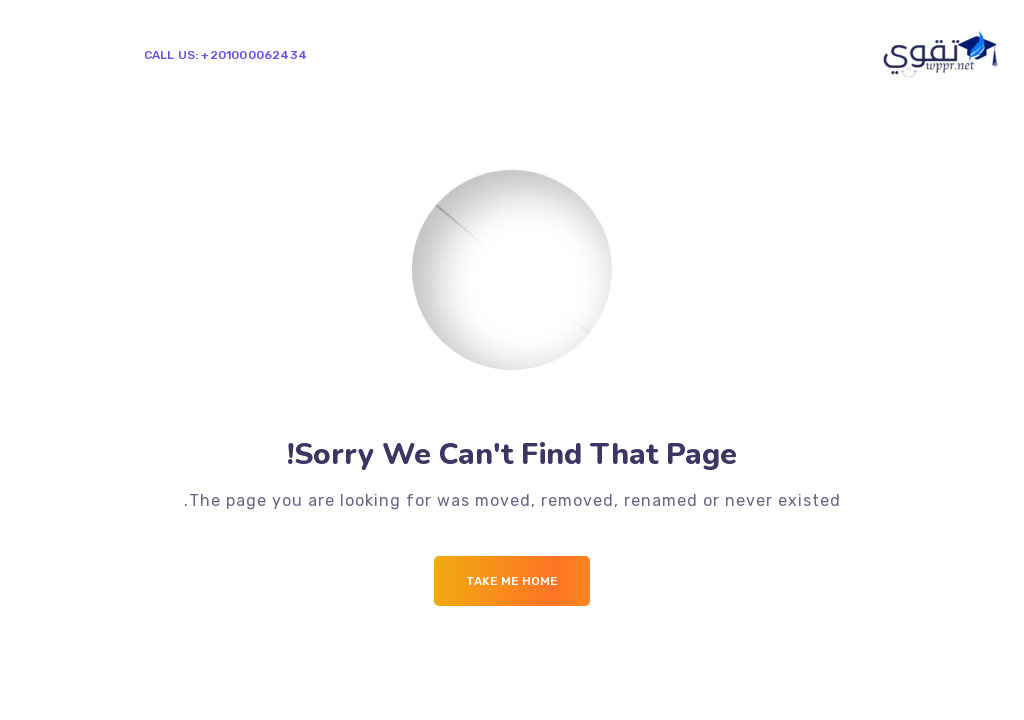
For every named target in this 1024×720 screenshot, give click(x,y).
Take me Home (512, 581)
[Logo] (942, 54)
